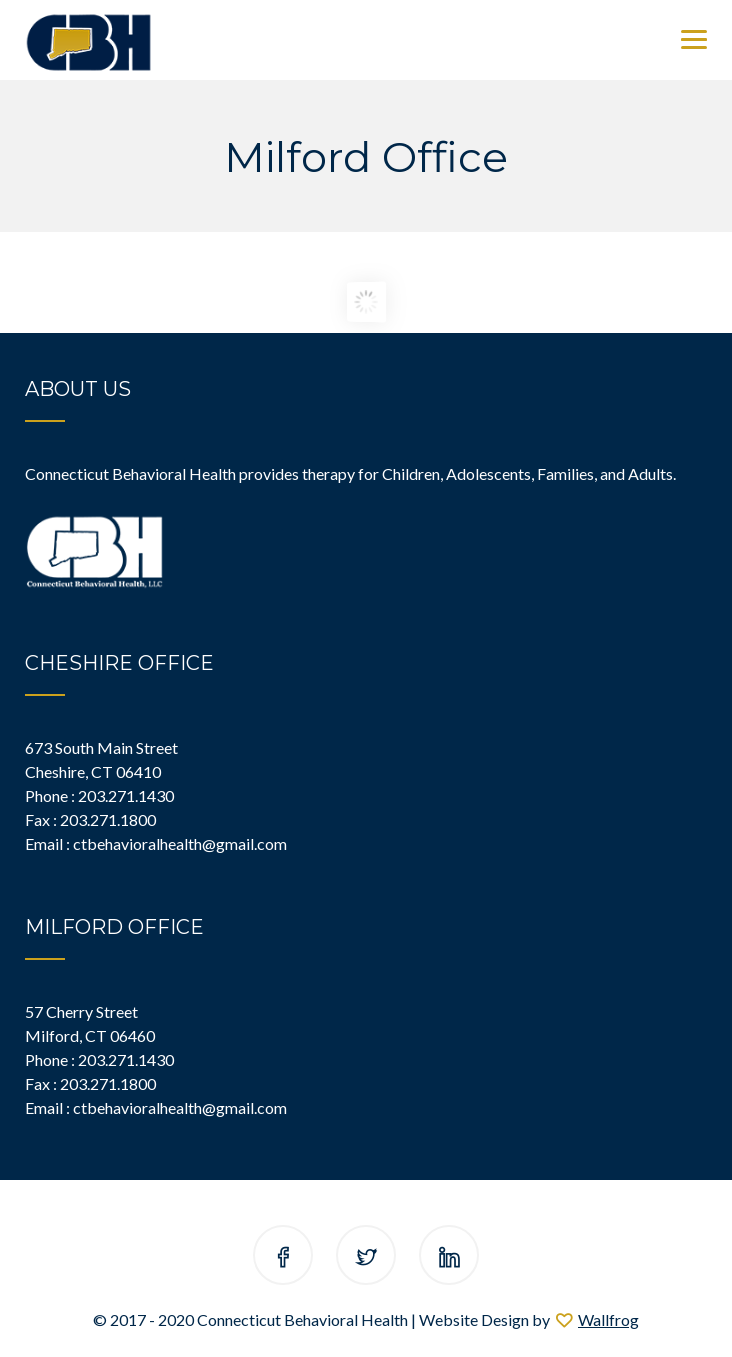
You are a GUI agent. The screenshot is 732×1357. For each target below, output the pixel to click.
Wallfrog (608, 1319)
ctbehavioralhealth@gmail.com (180, 843)
